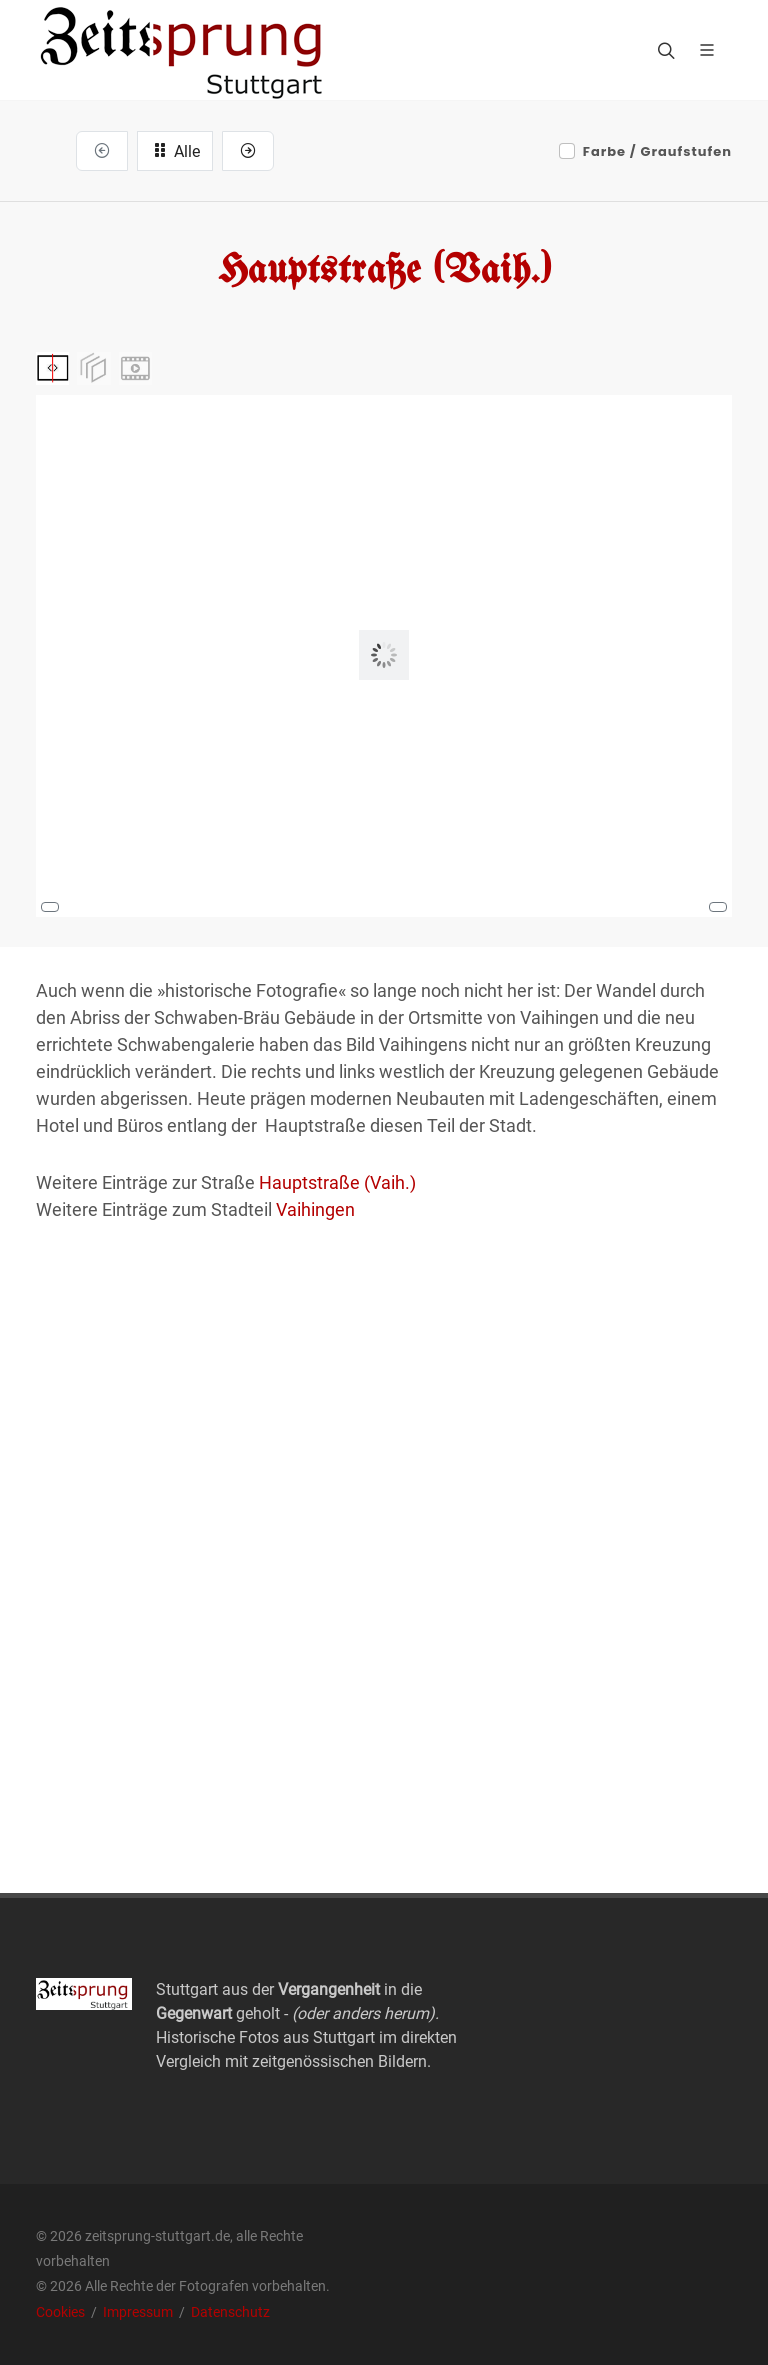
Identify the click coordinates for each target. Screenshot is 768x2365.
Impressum (139, 2312)
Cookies (62, 2312)
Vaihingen (315, 1209)
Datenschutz (230, 2312)
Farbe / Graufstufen (657, 151)
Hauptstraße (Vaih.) (337, 1182)
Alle (175, 150)
